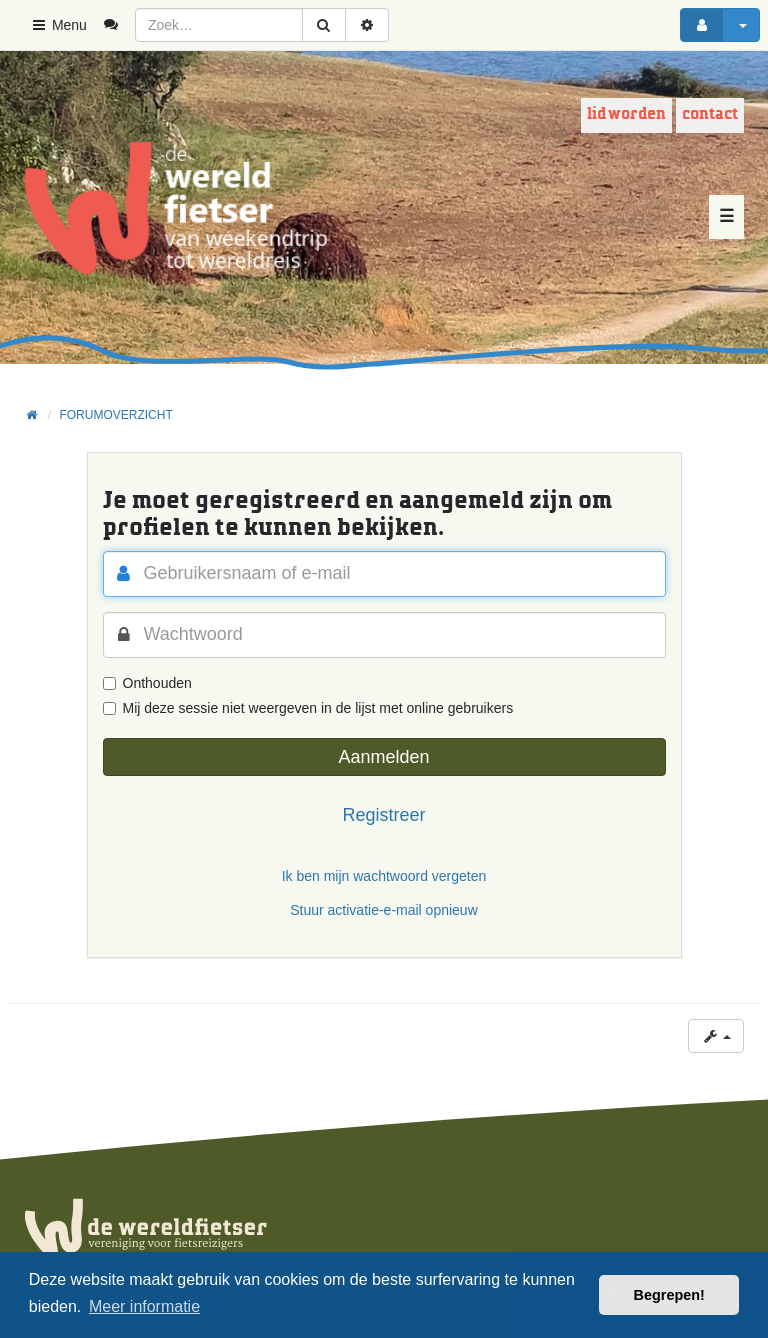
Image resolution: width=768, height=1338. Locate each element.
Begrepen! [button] (669, 1295)
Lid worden (626, 114)
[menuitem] (118, 25)
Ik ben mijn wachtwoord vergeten (384, 876)
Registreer (383, 815)
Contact (710, 114)
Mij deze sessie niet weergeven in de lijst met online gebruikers (308, 708)
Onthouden (147, 683)
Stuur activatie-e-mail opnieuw (384, 910)
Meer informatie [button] (144, 1306)
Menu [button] (58, 25)
